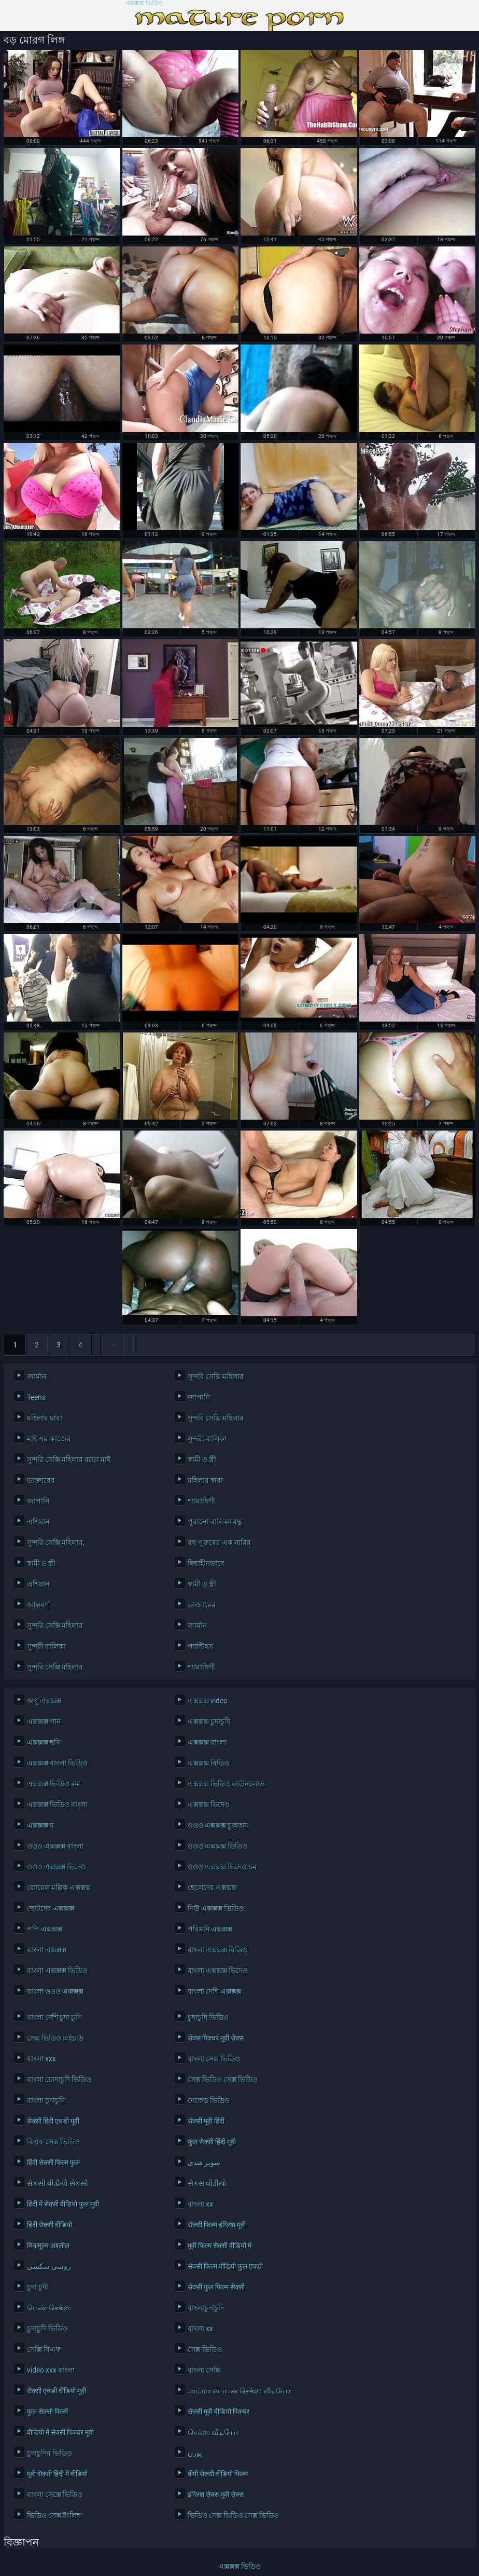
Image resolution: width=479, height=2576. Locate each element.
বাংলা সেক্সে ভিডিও (54, 2494)
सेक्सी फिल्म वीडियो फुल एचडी (225, 2266)
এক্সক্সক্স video (208, 1701)
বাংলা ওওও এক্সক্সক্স (55, 1991)
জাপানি (199, 1397)
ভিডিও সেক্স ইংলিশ (54, 2515)
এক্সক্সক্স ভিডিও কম (53, 1784)
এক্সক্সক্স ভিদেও (209, 1804)
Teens (36, 1397)
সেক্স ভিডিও (205, 2349)
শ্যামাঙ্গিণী (201, 1501)
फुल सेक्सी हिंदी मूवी (212, 2142)
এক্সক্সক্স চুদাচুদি (209, 1721)
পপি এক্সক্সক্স (44, 1929)
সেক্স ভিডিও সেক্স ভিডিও (223, 2079)
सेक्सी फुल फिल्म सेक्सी (216, 2287)
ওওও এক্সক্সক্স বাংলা (55, 1846)
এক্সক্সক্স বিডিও (208, 1763)
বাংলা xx (200, 2204)
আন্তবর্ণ (38, 1605)
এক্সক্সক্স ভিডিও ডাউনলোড (226, 1784)
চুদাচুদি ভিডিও (208, 2017)
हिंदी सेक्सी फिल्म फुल (53, 2162)
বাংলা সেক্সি (204, 2370)
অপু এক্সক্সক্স (44, 1701)
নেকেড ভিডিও (209, 2100)
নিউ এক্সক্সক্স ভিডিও (216, 1908)
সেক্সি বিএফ (44, 2349)
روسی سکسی (49, 2266)
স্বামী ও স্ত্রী (202, 1459)
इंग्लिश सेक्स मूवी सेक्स (216, 2494)
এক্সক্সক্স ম (40, 1825)
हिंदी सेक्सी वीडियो (49, 2225)
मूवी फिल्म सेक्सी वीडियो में (219, 2245)
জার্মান (36, 1376)
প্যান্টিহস (200, 1646)
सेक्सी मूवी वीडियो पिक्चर (218, 2411)
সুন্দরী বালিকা (207, 1439)
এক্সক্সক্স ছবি (43, 1742)
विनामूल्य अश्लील (48, 2245)
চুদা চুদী (37, 2287)
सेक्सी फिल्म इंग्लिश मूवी (217, 2225)
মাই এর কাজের (49, 1439)
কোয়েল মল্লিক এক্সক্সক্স (59, 1887)
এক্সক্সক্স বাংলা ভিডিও (57, 1763)
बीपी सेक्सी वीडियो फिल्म (218, 2474)
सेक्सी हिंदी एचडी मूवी (53, 2121)
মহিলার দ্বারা (44, 1418)
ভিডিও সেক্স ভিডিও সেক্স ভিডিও (233, 2515)
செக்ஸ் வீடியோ (213, 2432)
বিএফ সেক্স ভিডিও (53, 2142)
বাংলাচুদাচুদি (206, 2308)
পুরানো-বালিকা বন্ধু (215, 1522)
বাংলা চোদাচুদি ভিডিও (59, 2079)
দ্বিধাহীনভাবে (206, 1563)
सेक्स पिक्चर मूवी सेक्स (216, 2038)
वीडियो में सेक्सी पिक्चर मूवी (60, 2432)
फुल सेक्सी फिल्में (47, 2411)
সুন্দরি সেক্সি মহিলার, (55, 1542)
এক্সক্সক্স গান (44, 1721)
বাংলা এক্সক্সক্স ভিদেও (218, 1970)
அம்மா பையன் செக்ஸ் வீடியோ (239, 2391)
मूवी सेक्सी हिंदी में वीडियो (57, 2474)
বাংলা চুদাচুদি (46, 2100)
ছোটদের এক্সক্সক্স (50, 1908)
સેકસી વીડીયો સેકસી (57, 2183)
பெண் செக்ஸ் (49, 2308)
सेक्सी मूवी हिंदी (206, 2121)
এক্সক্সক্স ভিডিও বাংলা (57, 1804)
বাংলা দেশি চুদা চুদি (54, 2017)
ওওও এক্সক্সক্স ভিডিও (217, 1846)
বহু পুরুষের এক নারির (219, 1542)
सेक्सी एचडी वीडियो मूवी (56, 2391)
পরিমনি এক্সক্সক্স (210, 1929)
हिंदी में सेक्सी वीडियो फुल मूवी (63, 2204)
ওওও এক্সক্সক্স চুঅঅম (218, 1825)
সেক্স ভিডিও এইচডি (55, 2038)
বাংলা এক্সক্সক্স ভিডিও (57, 1970)
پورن (195, 2453)
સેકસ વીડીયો (207, 2183)
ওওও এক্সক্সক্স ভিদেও (56, 1867)
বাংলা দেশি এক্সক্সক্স (215, 1991)
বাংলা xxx (41, 2059)
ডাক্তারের (41, 1480)
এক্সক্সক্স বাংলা (207, 1742)
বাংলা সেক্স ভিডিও (214, 2059)
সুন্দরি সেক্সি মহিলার (216, 1376)
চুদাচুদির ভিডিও (49, 2453)
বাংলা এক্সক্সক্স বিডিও (217, 1950)
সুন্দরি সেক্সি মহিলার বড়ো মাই (68, 1459)
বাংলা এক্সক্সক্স (46, 1950)
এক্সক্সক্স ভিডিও (144, 3)
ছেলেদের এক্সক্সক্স (212, 1887)
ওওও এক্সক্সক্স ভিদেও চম (222, 1867)
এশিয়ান (38, 1522)
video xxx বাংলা (51, 2370)
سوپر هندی (204, 2162)
